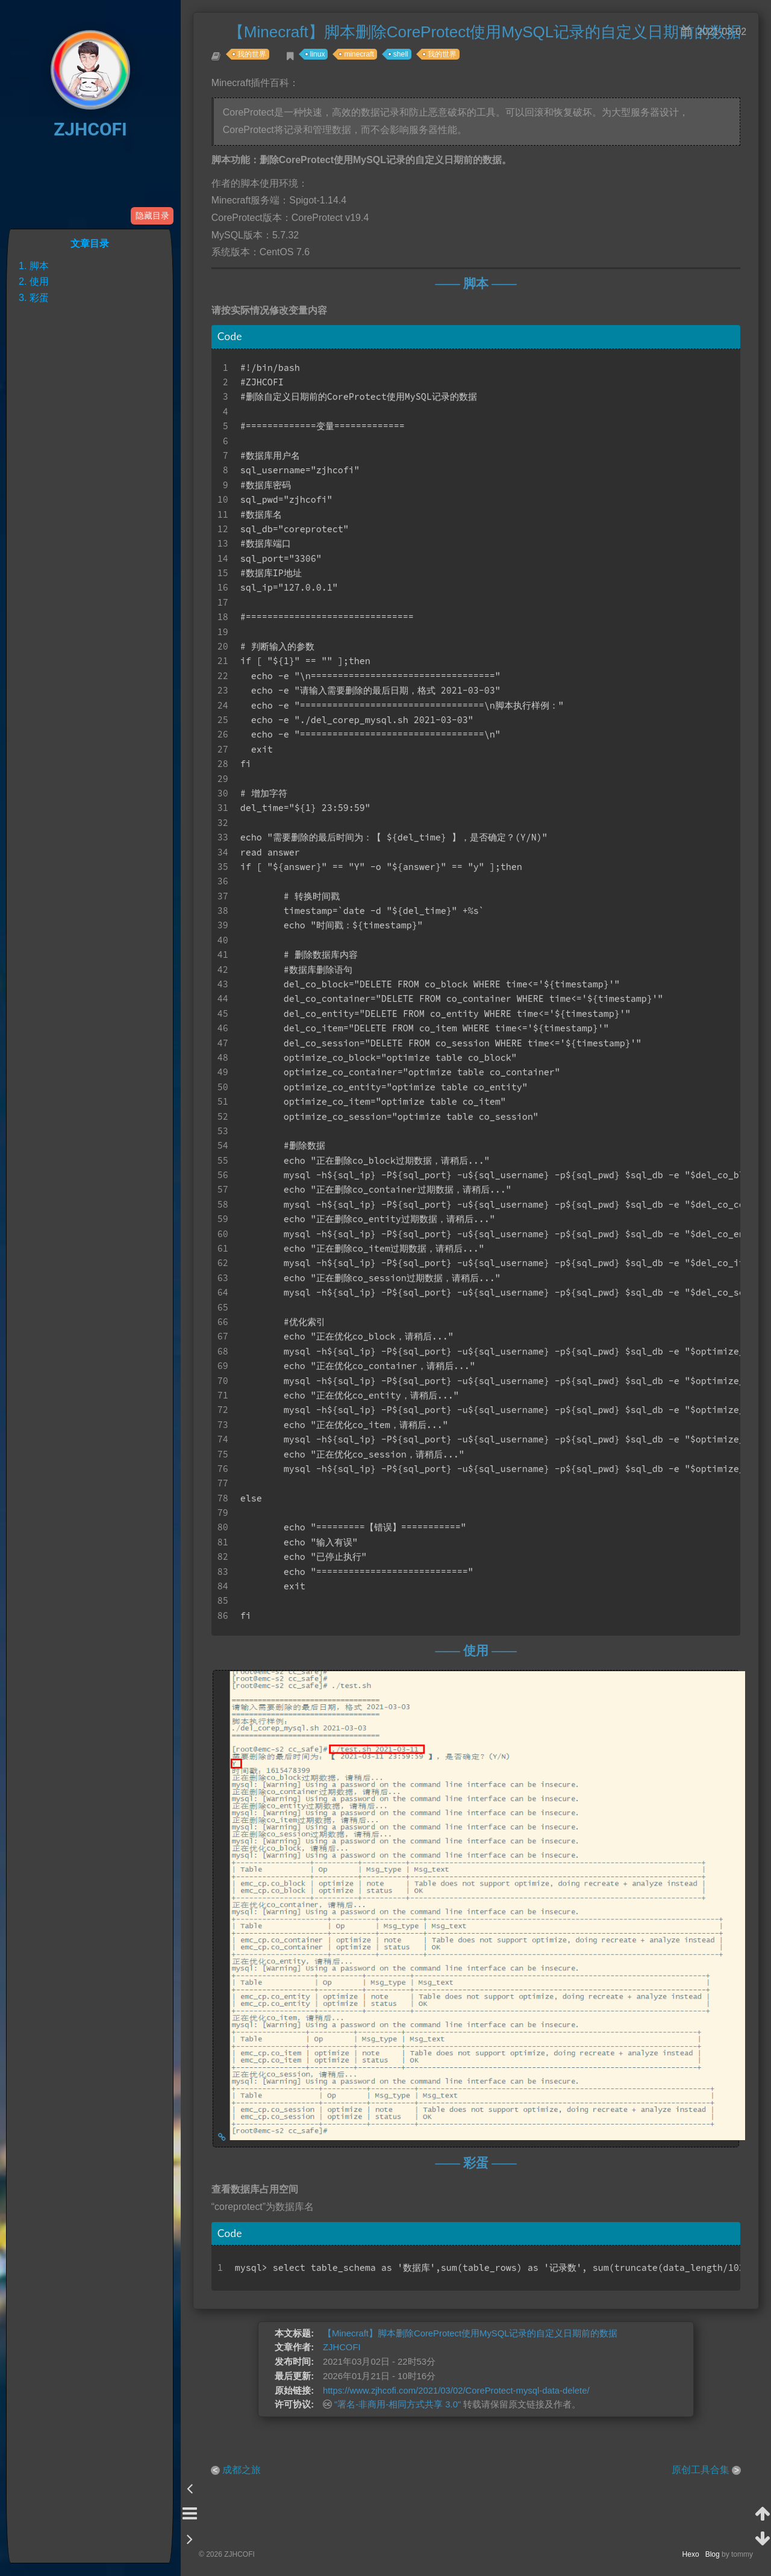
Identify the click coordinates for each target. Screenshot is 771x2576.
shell (406, 60)
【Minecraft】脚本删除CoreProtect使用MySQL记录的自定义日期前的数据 (470, 2368)
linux (323, 60)
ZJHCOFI (90, 129)
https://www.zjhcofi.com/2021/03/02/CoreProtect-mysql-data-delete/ (454, 2432)
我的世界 (257, 60)
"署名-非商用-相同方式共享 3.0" (388, 2448)
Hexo (693, 2554)
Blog (712, 2554)
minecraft (365, 60)
